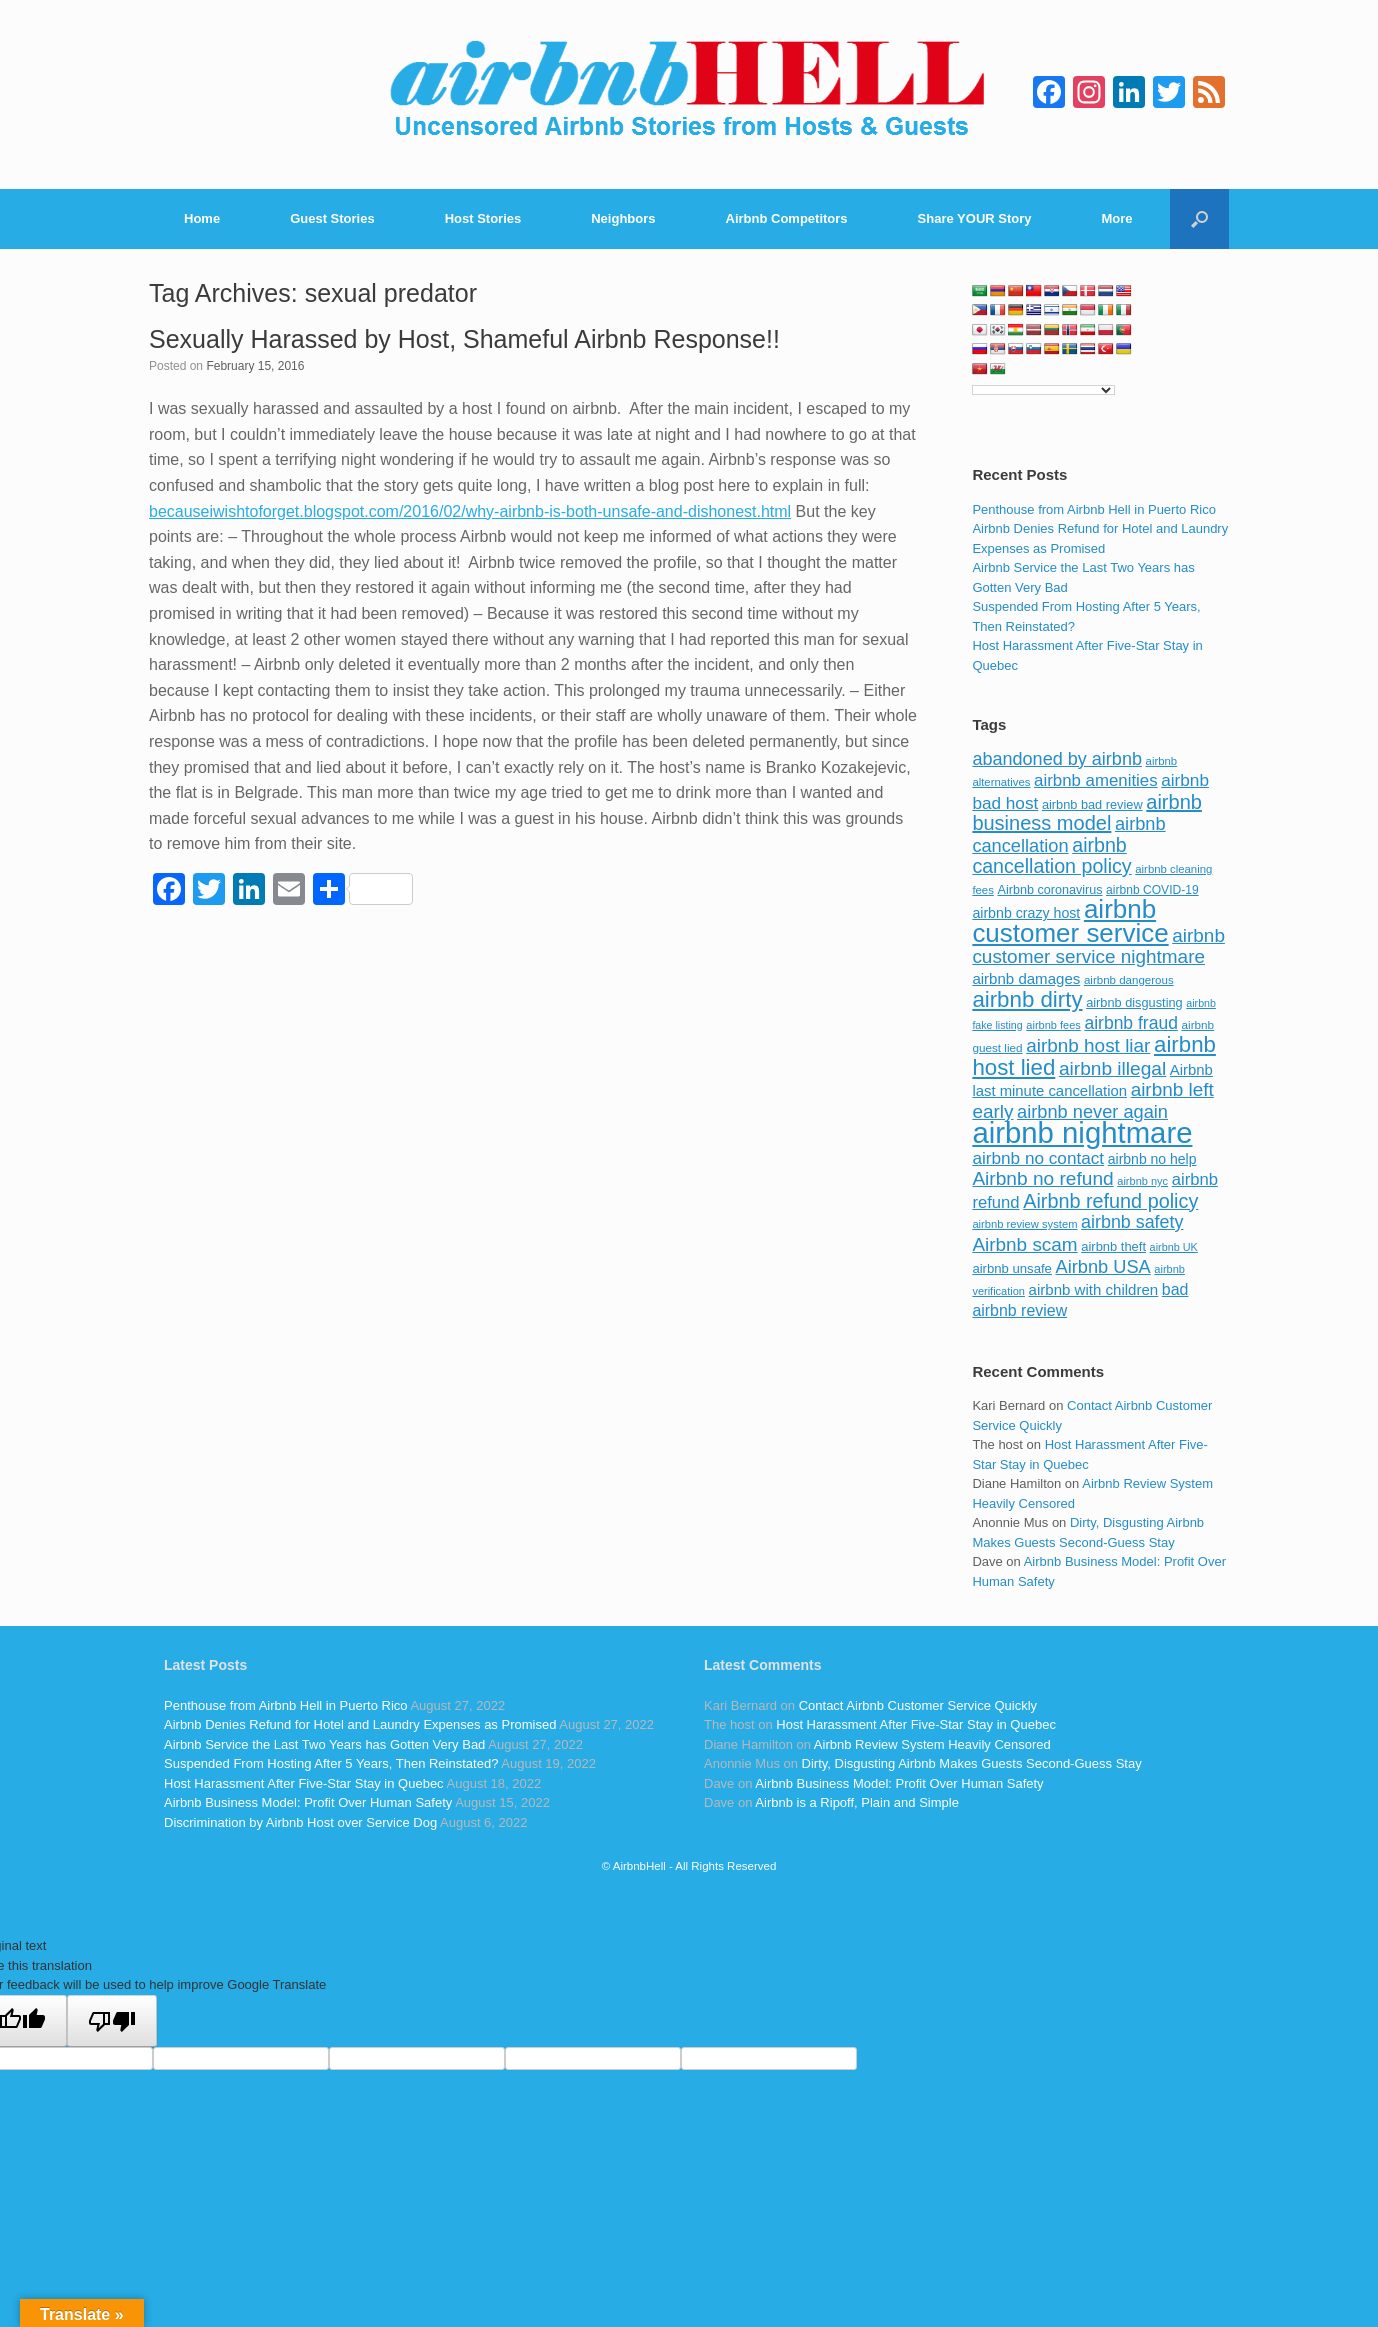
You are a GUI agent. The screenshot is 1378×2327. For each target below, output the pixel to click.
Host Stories (483, 218)
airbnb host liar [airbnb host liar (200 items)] (1088, 1045)
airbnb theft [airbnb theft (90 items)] (1113, 1246)
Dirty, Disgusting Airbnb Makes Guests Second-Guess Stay (972, 1763)
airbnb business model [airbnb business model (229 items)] (1087, 813)
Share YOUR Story (975, 218)
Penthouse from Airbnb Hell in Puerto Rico (1094, 509)
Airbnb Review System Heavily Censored (932, 1744)
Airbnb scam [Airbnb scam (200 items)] (1024, 1244)
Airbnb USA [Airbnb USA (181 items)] (1103, 1266)
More (1117, 218)
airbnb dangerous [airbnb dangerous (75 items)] (1129, 980)
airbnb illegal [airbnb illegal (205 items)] (1112, 1068)
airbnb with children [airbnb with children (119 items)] (1094, 1289)
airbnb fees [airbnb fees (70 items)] (1053, 1025)
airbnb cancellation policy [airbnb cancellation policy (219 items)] (1051, 856)
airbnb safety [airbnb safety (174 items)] (1132, 1222)
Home (202, 218)
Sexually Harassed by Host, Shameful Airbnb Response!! (464, 339)
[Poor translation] (112, 2021)
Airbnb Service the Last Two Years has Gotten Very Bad (324, 1744)
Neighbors (623, 218)
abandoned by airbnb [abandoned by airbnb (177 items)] (1057, 759)
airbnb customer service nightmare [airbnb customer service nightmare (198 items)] (1098, 946)
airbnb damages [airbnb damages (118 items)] (1026, 978)
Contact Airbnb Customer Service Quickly (918, 1705)
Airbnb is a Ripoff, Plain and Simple (857, 1802)
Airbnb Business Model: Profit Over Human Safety (308, 1802)
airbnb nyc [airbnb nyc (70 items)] (1142, 1181)
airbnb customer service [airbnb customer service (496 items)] (1070, 921)
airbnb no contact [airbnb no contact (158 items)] (1038, 1158)
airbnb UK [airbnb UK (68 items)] (1174, 1247)
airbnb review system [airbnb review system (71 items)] (1024, 1224)
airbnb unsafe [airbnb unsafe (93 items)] (1012, 1268)
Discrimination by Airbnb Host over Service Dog (300, 1822)
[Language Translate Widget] (1043, 390)
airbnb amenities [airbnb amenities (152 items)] (1095, 780)
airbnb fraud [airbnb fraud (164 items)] (1130, 1023)
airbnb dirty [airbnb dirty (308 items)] (1027, 999)
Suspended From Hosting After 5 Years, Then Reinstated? (331, 1763)
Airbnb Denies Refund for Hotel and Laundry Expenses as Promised (360, 1724)
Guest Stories (332, 218)
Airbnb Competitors (787, 218)
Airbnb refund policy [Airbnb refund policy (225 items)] (1110, 1201)
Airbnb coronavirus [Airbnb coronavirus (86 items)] (1049, 890)
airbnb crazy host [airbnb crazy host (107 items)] (1026, 913)
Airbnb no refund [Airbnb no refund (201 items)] (1042, 1178)
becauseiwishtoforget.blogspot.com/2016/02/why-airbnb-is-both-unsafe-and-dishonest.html (470, 511)
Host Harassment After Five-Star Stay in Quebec (304, 1783)
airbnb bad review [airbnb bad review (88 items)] (1092, 804)
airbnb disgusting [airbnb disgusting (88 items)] (1134, 1002)
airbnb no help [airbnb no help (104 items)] (1152, 1159)
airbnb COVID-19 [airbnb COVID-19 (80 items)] (1152, 890)
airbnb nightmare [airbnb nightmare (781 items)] (1082, 1132)
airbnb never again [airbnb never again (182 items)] (1092, 1111)
